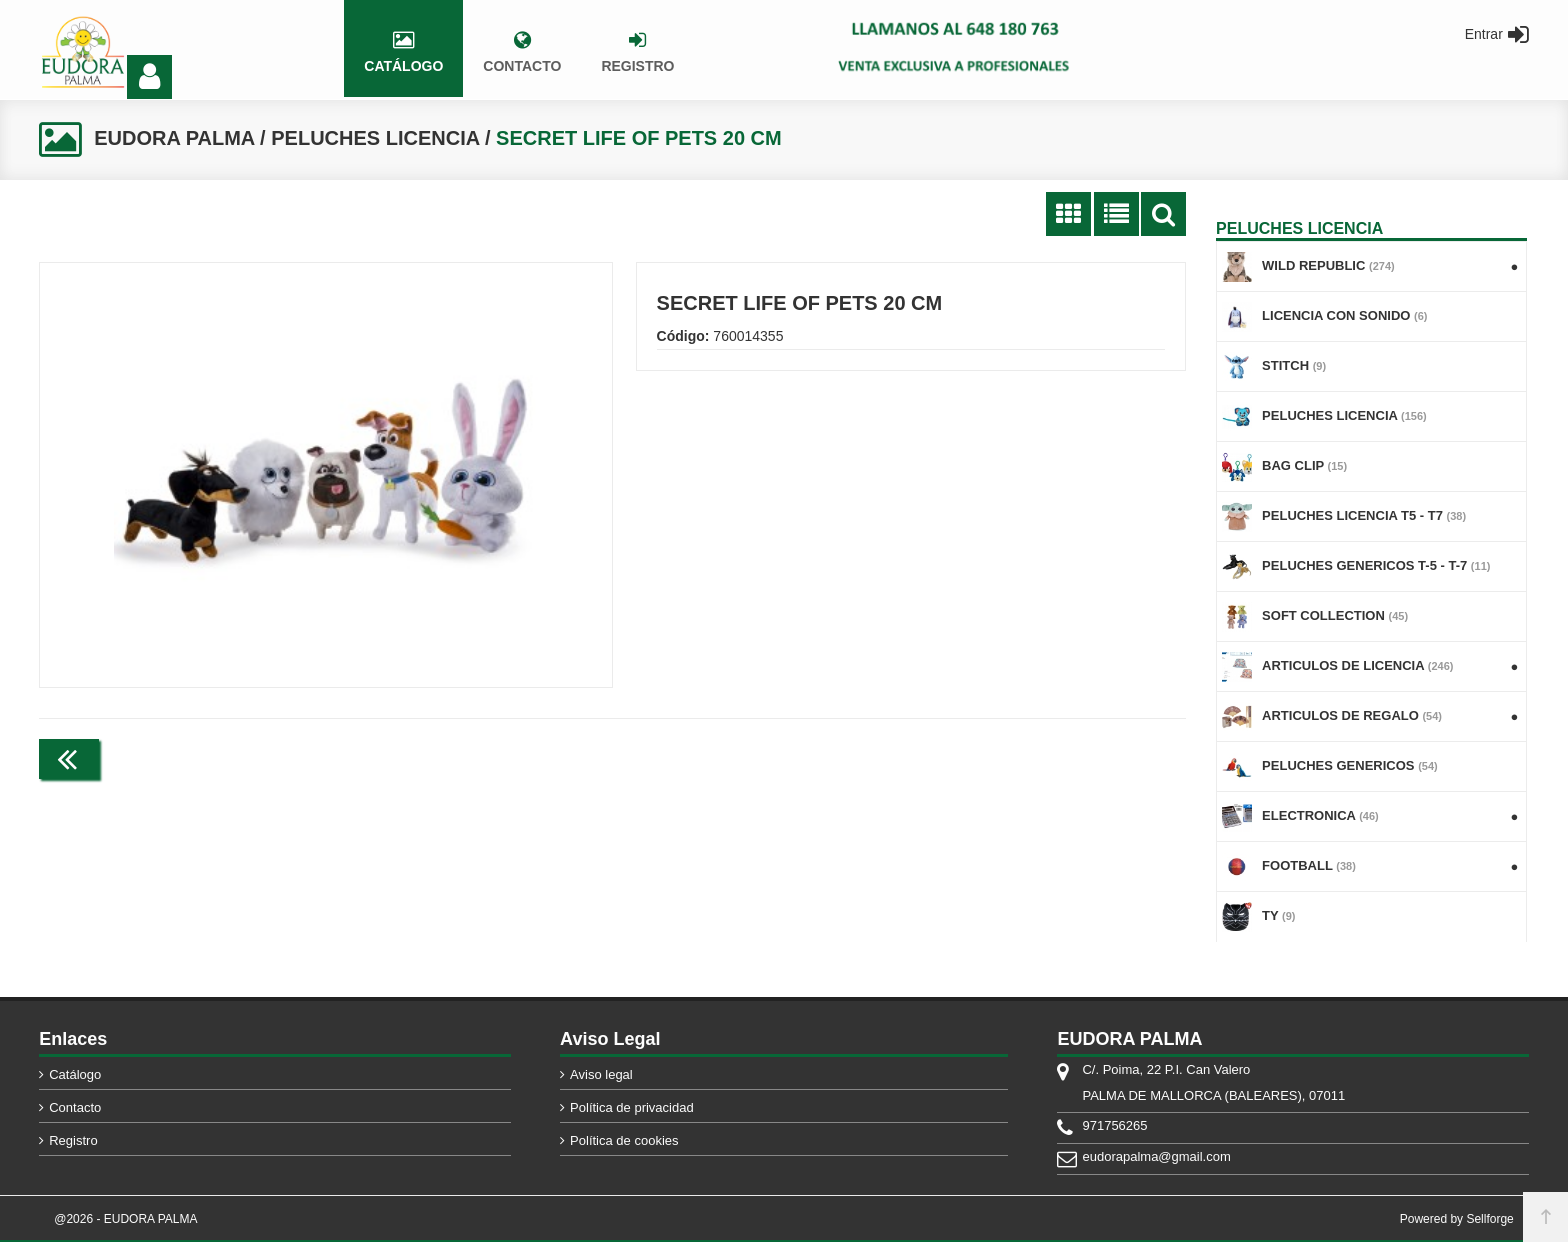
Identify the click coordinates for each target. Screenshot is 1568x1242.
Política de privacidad (632, 1107)
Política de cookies (624, 1140)
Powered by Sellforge (1457, 1219)
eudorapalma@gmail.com (1156, 1156)
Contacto (75, 1107)
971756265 (1114, 1125)
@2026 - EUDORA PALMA (125, 1219)
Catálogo (75, 1074)
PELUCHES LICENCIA (375, 138)
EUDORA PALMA (174, 138)
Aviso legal (601, 1074)
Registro (73, 1140)
